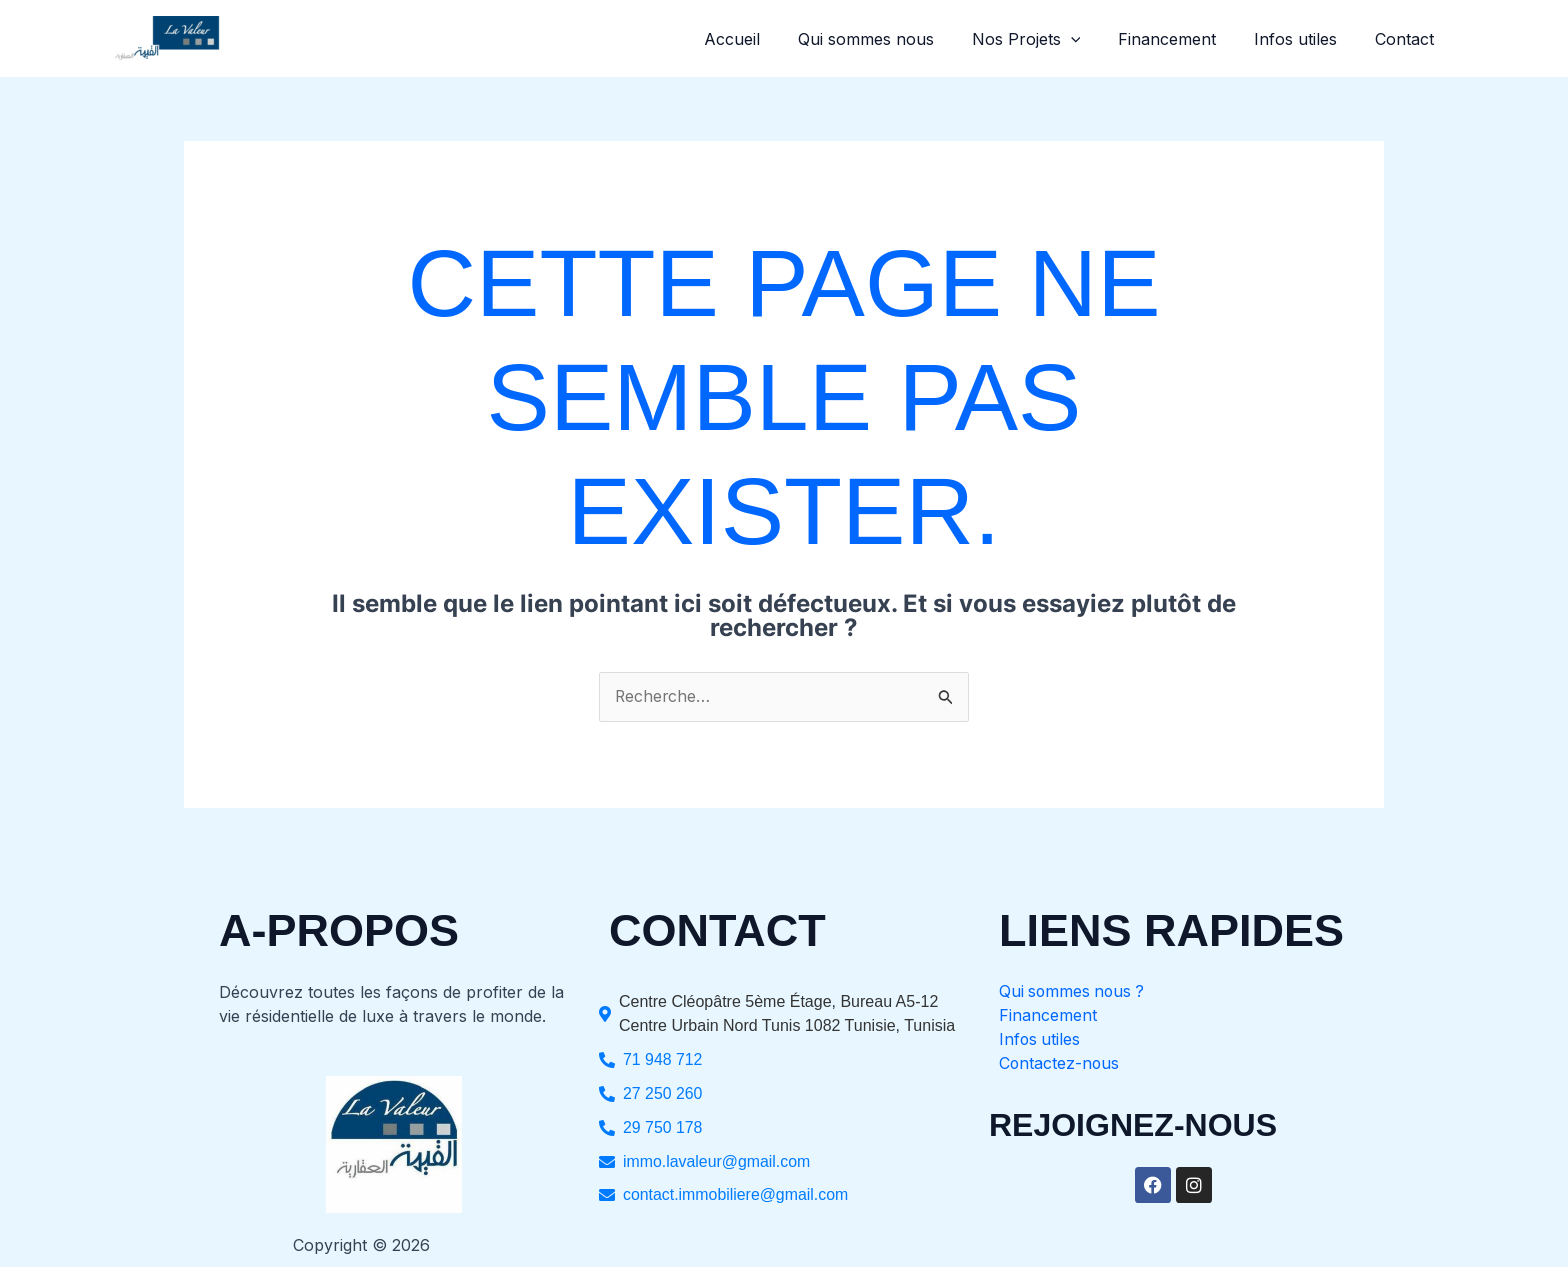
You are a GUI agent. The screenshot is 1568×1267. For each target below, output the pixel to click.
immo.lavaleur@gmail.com (717, 1161)
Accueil (764, 39)
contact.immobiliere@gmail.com (736, 1195)
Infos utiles (1304, 39)
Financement (1182, 39)
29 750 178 (663, 1127)
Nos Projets (1046, 39)
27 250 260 (663, 1093)
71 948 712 (663, 1059)
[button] (1091, 39)
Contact (1407, 39)
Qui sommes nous (892, 39)
